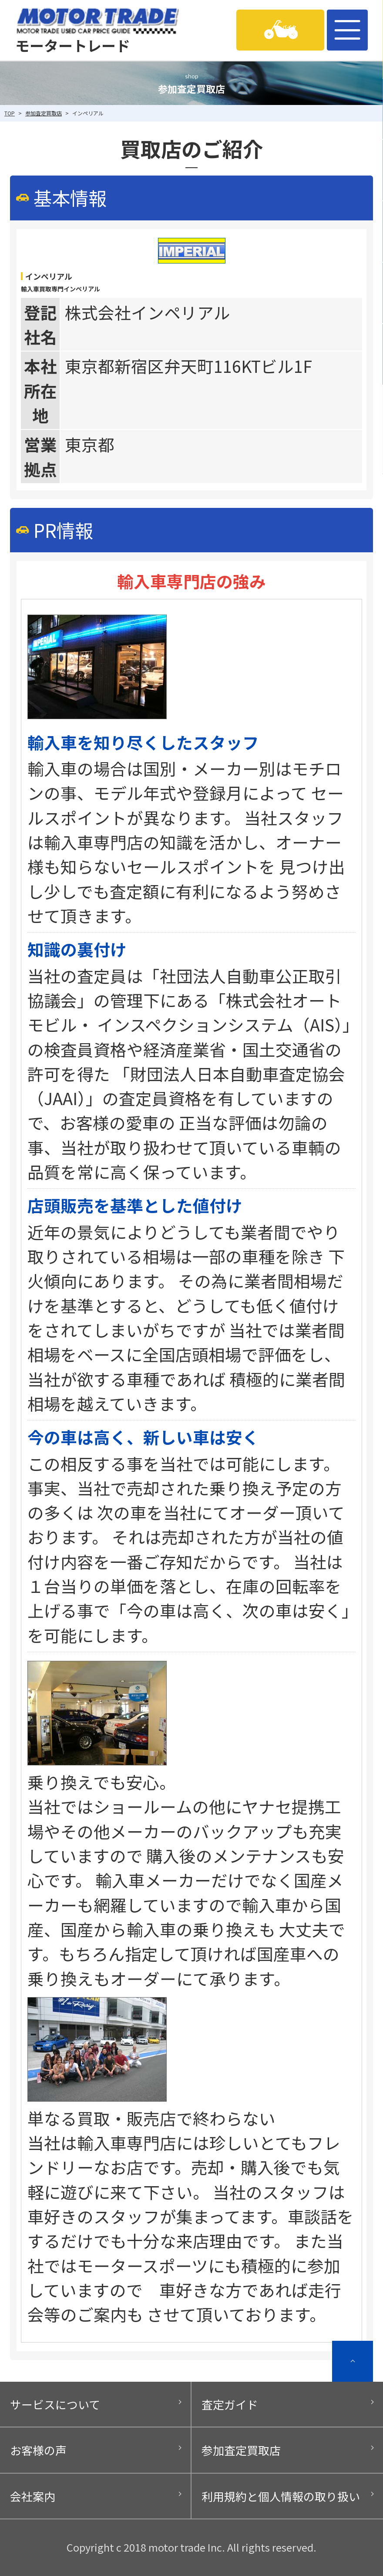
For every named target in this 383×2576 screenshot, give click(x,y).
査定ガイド (230, 2404)
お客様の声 (38, 2450)
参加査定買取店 (43, 113)
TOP (9, 113)
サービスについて (55, 2404)
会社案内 (32, 2496)
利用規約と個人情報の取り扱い (281, 2496)
